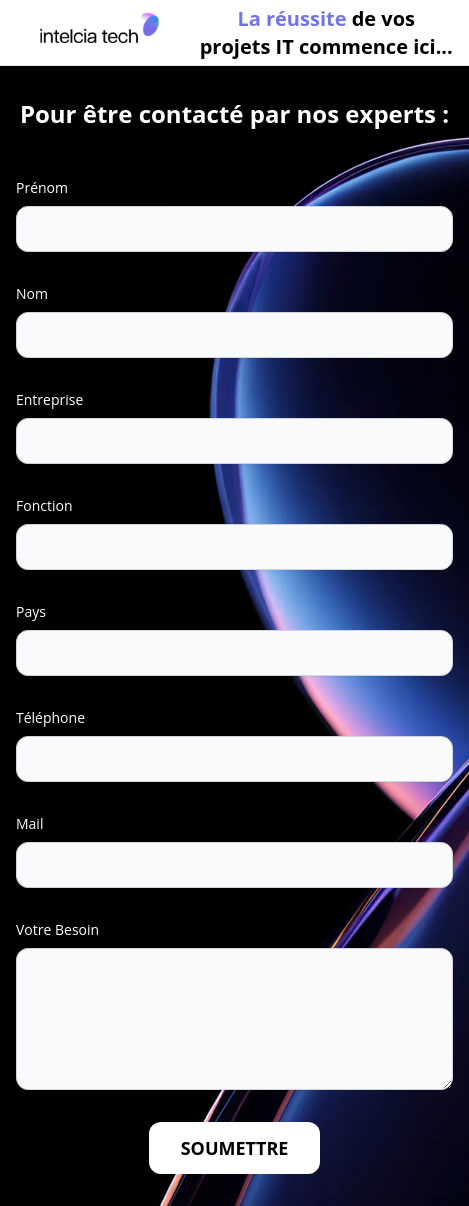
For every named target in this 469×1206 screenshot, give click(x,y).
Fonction (44, 505)
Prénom (42, 187)
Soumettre (235, 1148)
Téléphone (50, 717)
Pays (31, 611)
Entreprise (49, 399)
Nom (32, 293)
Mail (29, 823)
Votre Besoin (57, 929)
